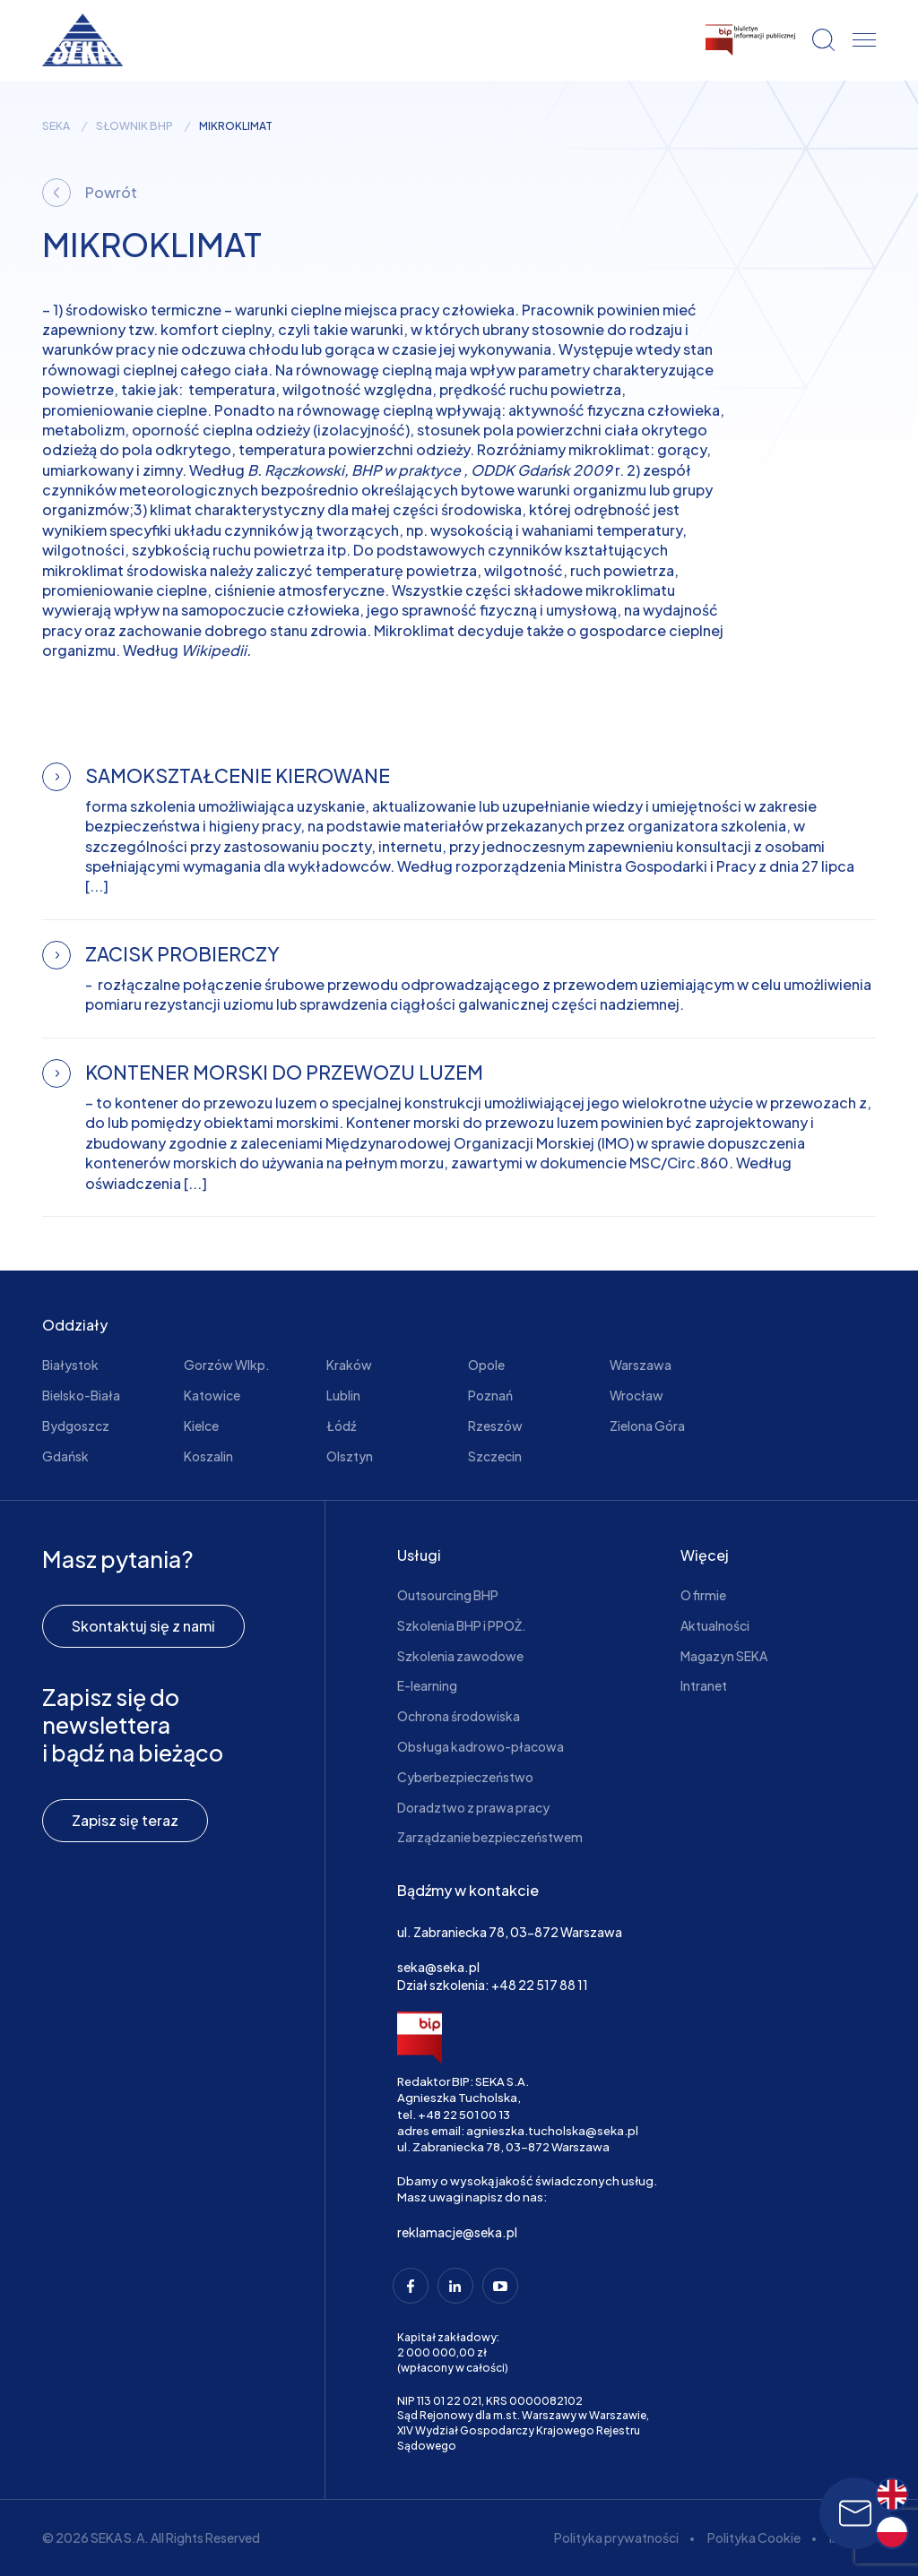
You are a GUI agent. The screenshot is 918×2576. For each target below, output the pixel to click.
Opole (486, 1365)
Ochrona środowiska (458, 1716)
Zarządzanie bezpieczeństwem (490, 1837)
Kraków (349, 1365)
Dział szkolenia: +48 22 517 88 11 (492, 1985)
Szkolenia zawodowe (460, 1656)
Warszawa (640, 1365)
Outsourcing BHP (447, 1595)
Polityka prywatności (616, 2537)
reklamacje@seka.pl (457, 2232)
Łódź (341, 1425)
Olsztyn (349, 1456)
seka (56, 126)
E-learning (427, 1685)
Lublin (343, 1395)
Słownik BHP (134, 126)
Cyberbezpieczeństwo (465, 1777)
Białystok (70, 1365)
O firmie (703, 1595)
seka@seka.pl (438, 1967)
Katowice (212, 1395)
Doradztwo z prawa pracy (473, 1807)
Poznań (490, 1395)
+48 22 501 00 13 (464, 2114)
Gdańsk (65, 1456)
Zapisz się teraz (125, 1820)
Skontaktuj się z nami (143, 1625)
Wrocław (636, 1395)
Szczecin (495, 1456)
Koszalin (208, 1456)
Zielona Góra (647, 1425)
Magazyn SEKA (723, 1656)
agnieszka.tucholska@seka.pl (552, 2131)
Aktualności (714, 1625)
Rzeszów (495, 1425)
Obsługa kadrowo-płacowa (480, 1746)
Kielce (201, 1425)
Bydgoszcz (75, 1425)
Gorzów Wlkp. (227, 1365)
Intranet (703, 1685)
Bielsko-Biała (81, 1395)
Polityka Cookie (754, 2537)
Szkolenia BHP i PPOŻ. (461, 1625)
